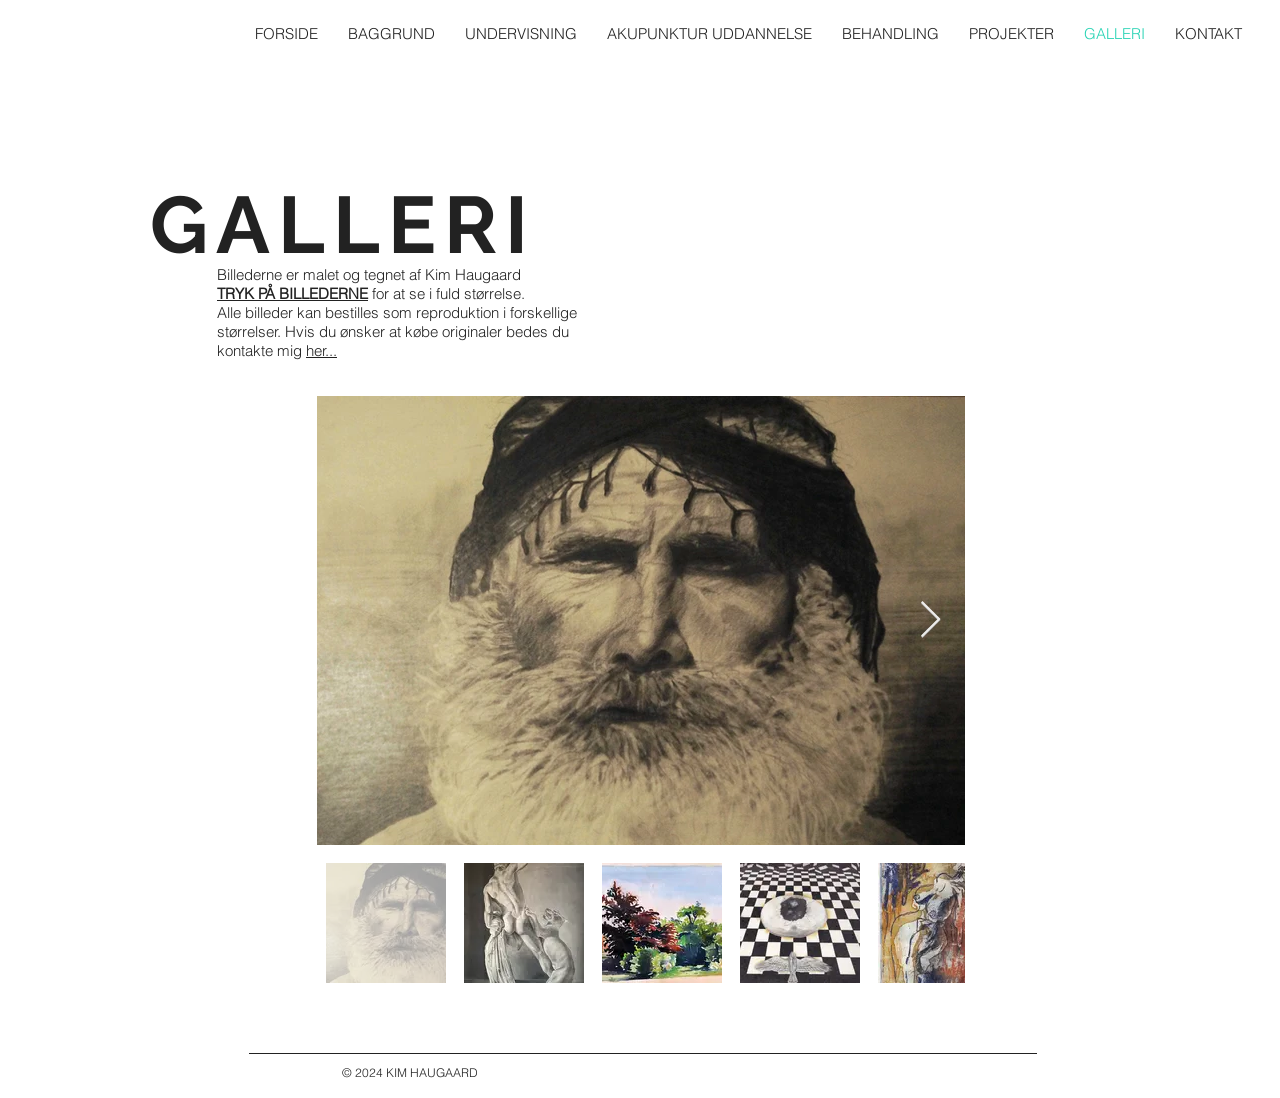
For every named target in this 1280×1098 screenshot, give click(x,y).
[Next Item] (930, 620)
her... (321, 350)
